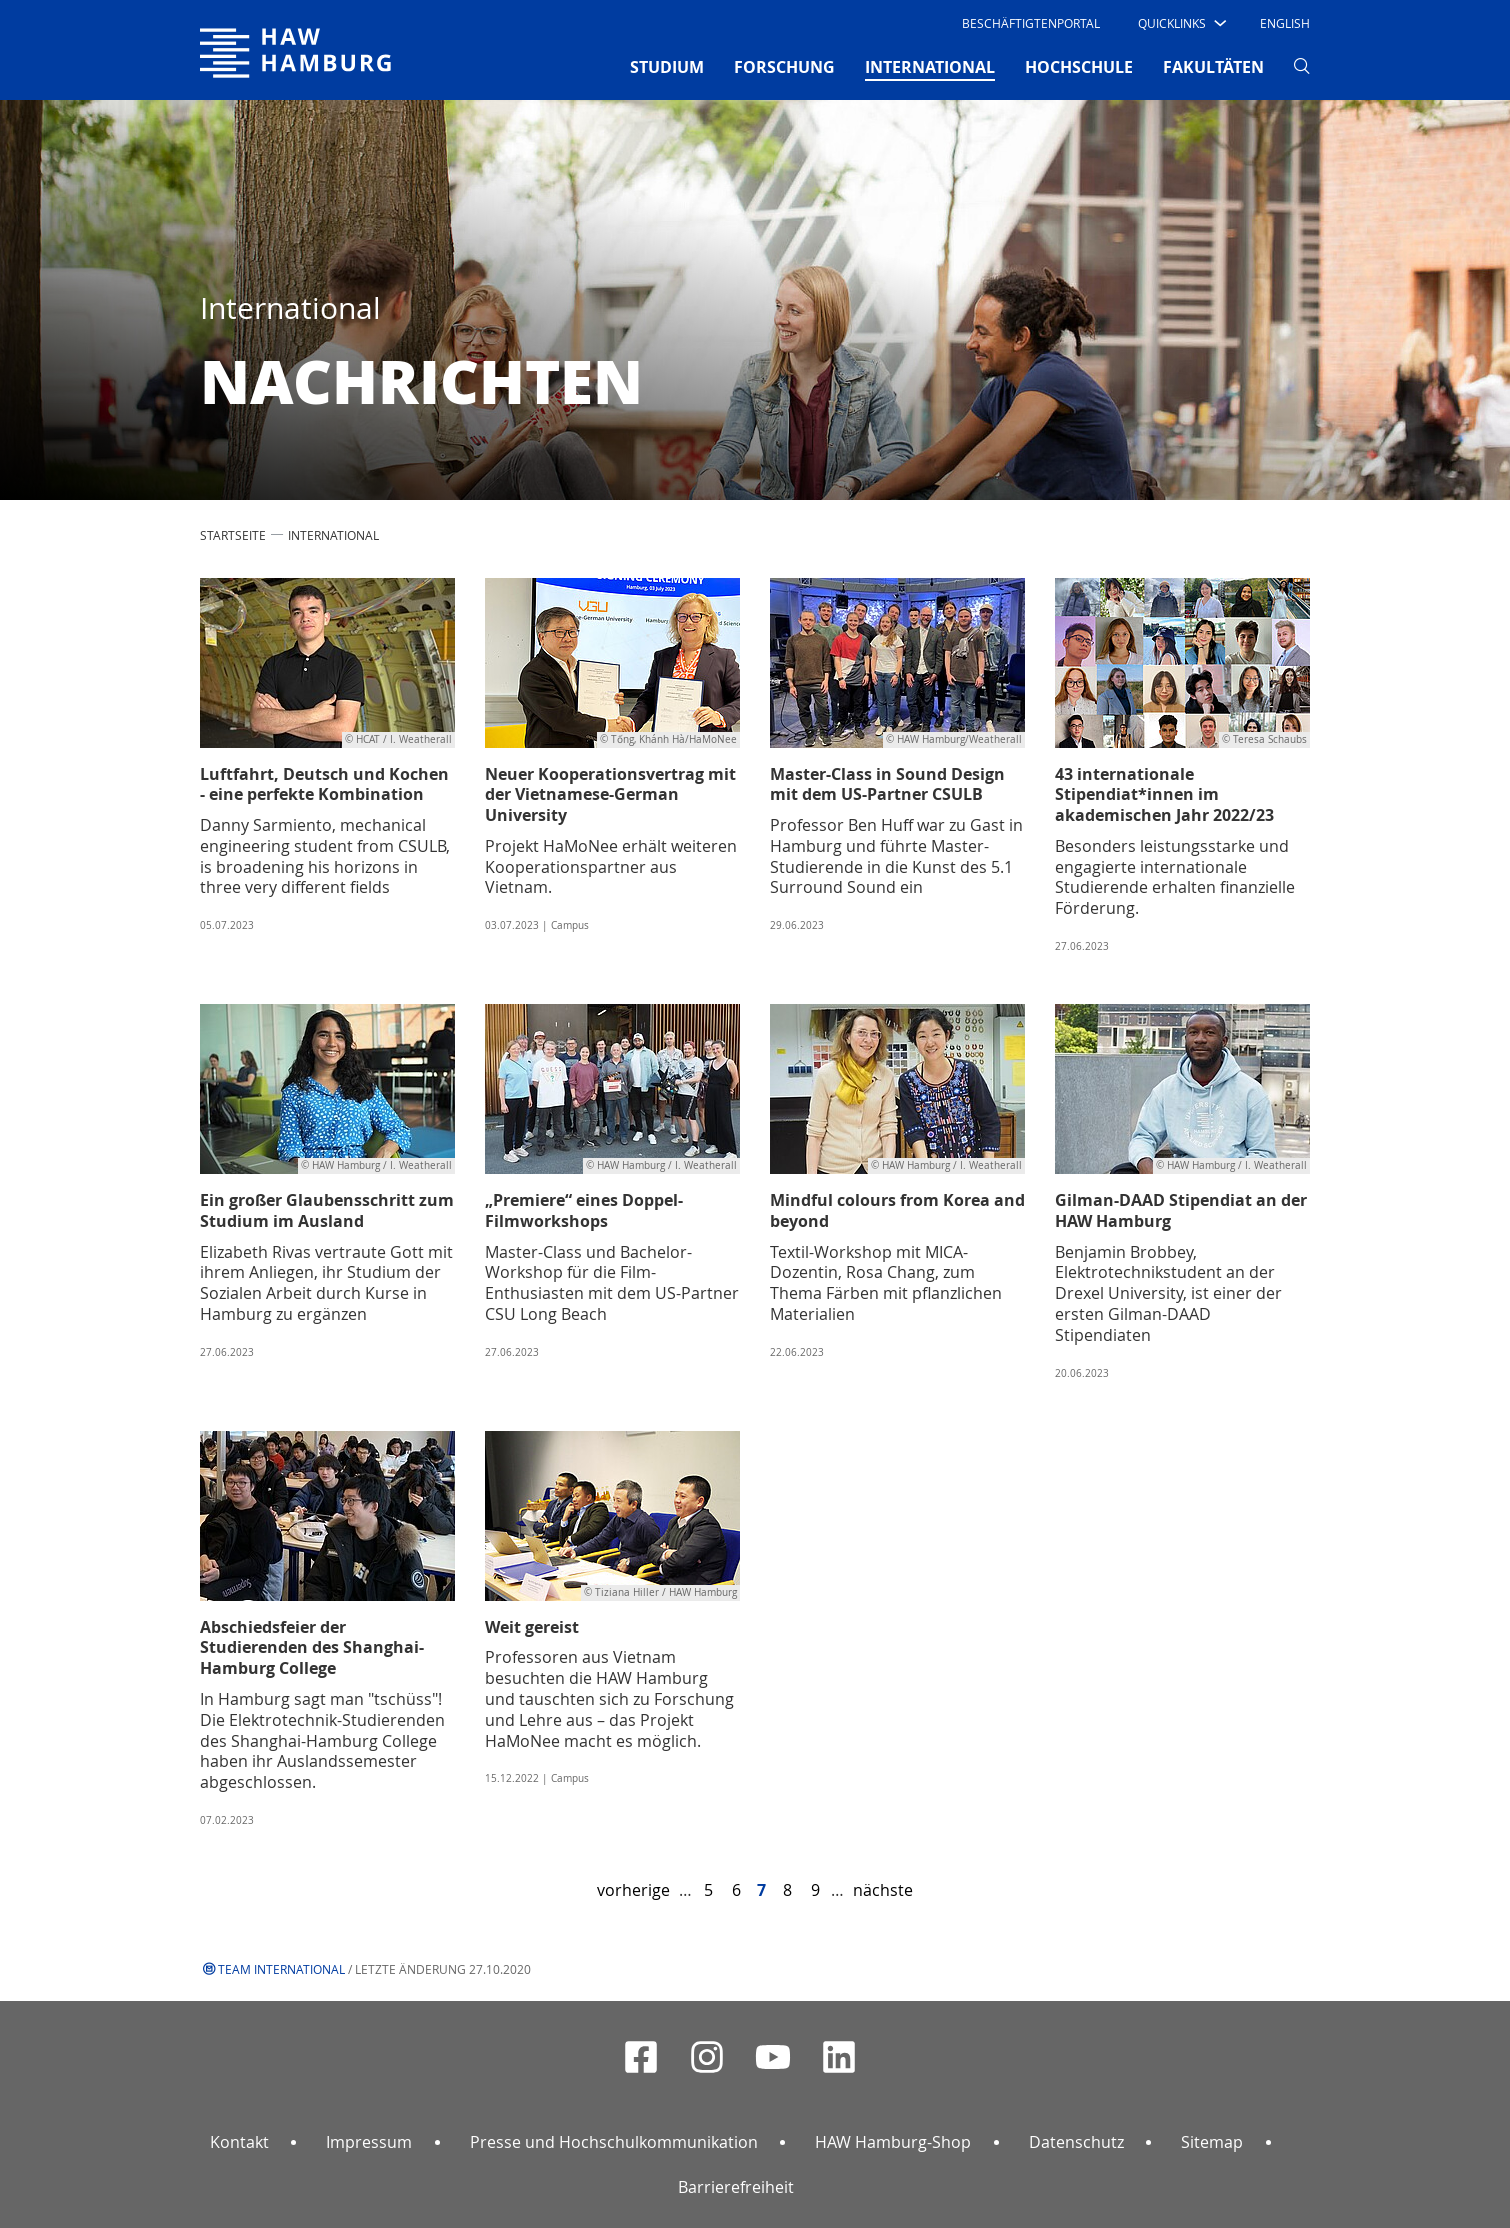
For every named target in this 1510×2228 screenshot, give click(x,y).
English (1285, 23)
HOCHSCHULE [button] (1079, 67)
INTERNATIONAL (333, 535)
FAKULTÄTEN (1213, 67)
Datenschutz (1076, 2142)
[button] (1180, 23)
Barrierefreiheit (736, 2187)
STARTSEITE (233, 535)
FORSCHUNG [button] (784, 67)
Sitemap (1212, 2142)
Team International (281, 1969)
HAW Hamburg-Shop (893, 2142)
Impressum (369, 2142)
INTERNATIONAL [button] (930, 66)
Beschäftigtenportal (1031, 23)
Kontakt (239, 2142)
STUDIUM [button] (667, 67)
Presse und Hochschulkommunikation (614, 2142)
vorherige (633, 1890)
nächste (883, 1890)
